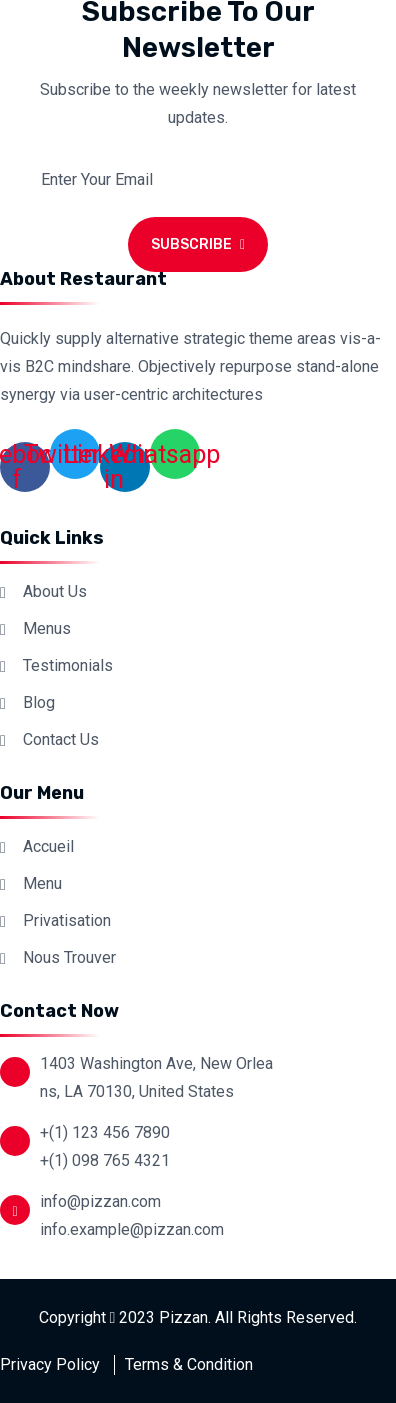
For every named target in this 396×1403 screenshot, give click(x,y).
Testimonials (68, 665)
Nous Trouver (69, 957)
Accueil (48, 846)
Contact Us (61, 739)
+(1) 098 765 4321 (105, 1160)
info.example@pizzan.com (132, 1229)
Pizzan (183, 1317)
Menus (47, 628)
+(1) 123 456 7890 (105, 1132)
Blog (39, 702)
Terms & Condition (189, 1364)
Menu (42, 883)
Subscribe (198, 244)
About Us (55, 591)
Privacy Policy (50, 1364)
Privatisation (67, 920)
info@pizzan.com (100, 1201)
